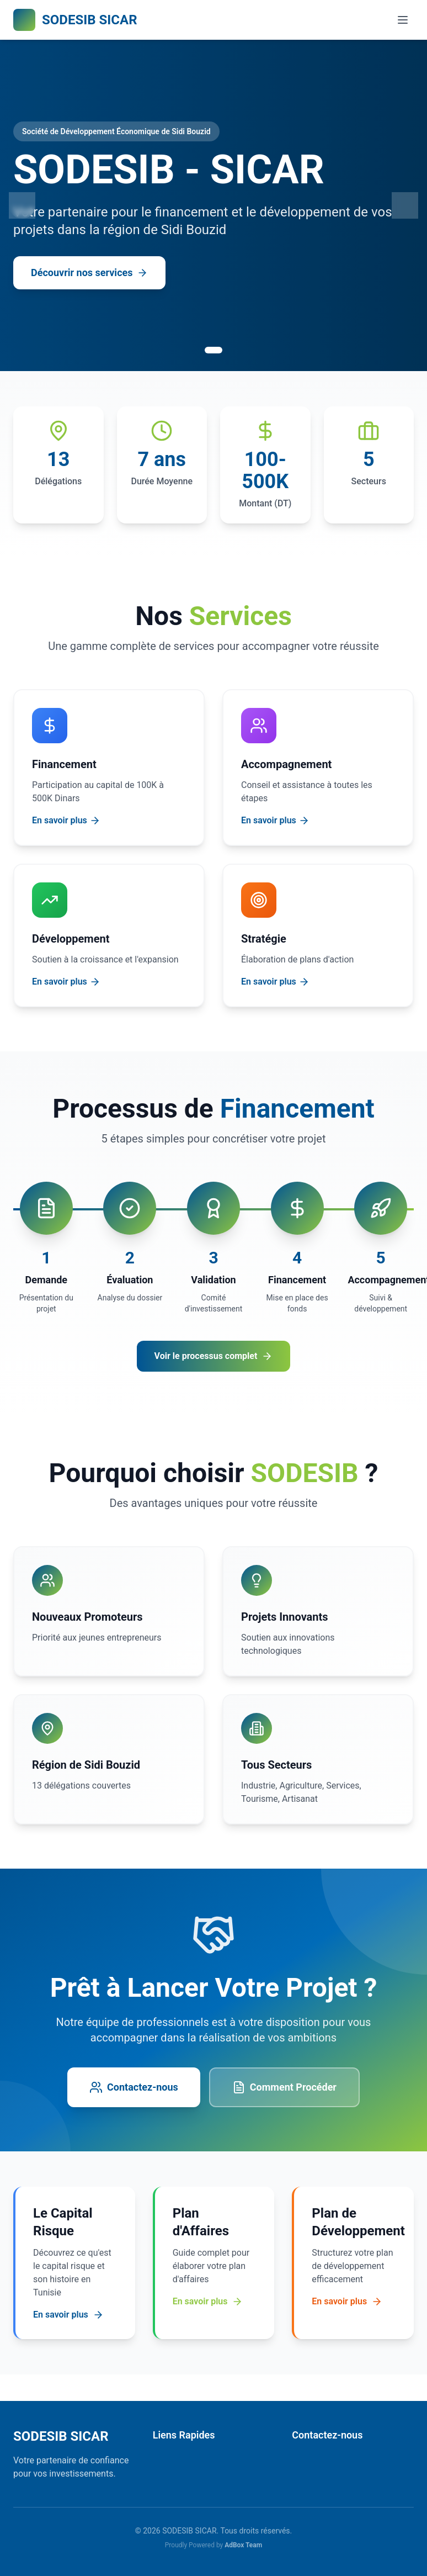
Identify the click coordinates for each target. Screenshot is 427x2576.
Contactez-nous (133, 2087)
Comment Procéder (284, 2087)
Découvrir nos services (89, 272)
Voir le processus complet (213, 1356)
